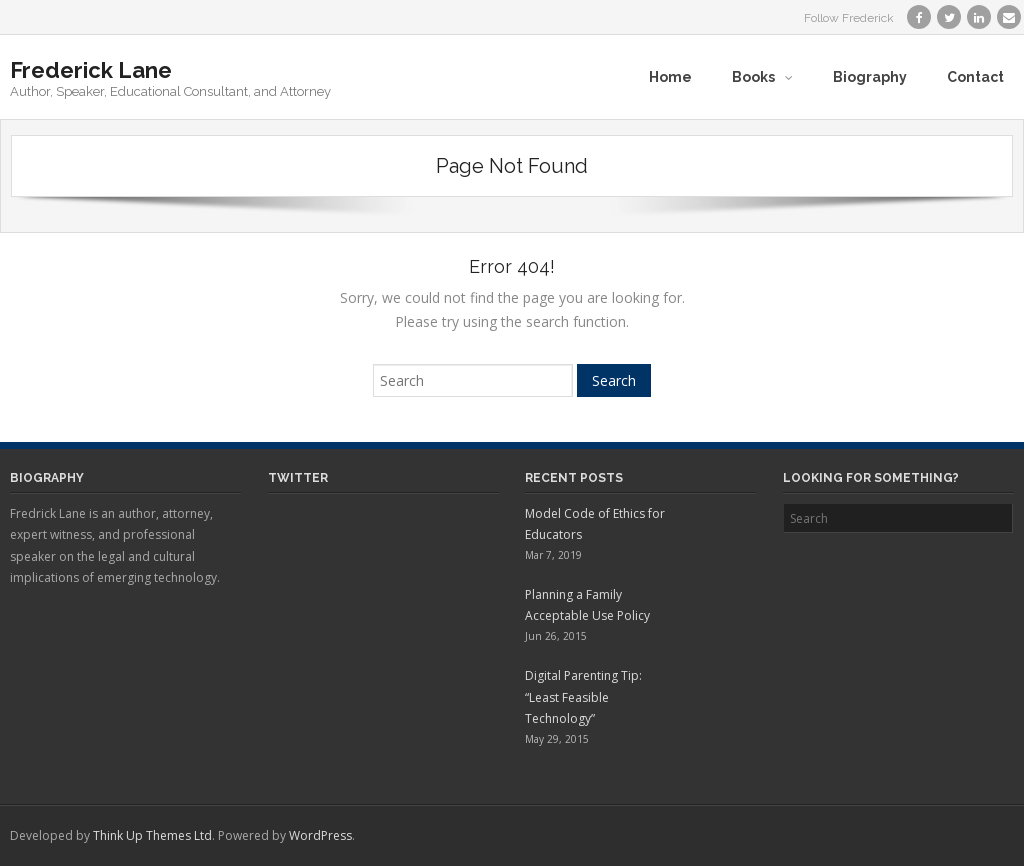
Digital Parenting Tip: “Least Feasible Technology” (583, 697)
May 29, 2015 (557, 739)
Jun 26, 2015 (556, 636)
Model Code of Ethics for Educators (595, 524)
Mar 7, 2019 (553, 555)
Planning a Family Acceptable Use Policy (587, 605)
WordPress (320, 835)
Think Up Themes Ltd (152, 835)
